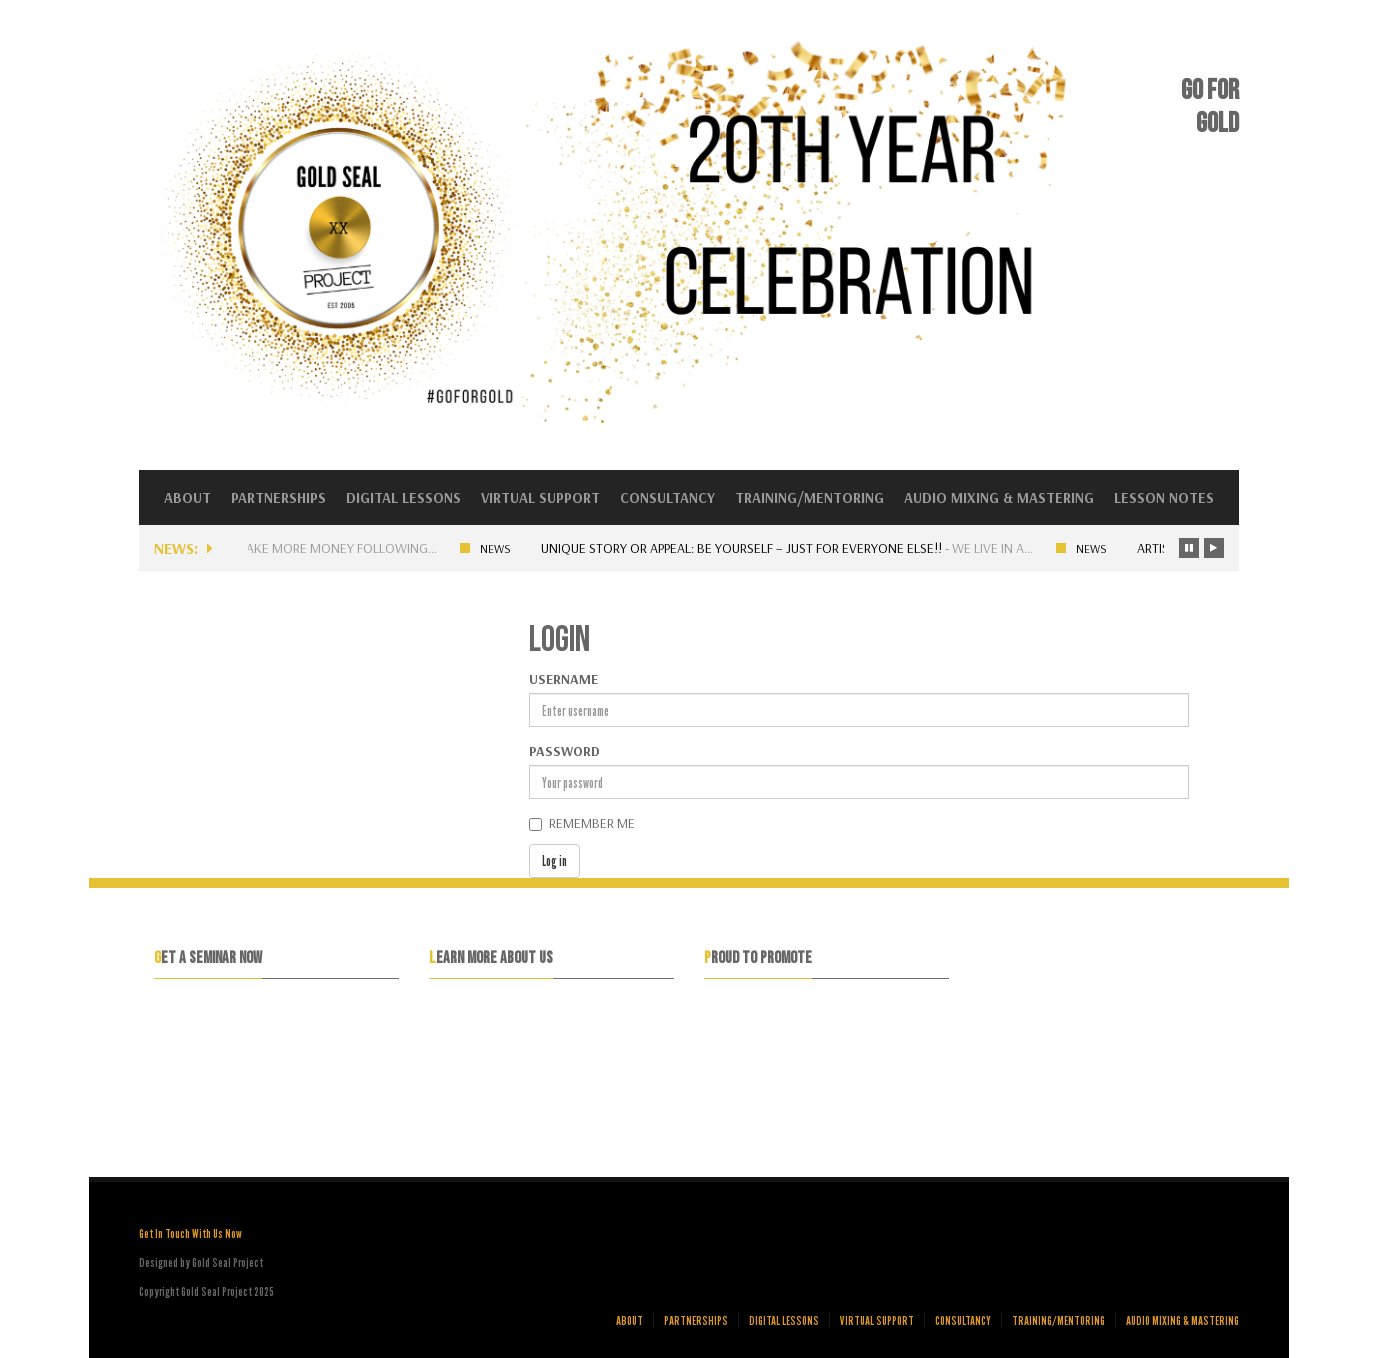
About (187, 497)
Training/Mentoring (809, 497)
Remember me (592, 823)
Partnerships (278, 497)
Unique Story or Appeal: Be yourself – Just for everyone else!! (750, 548)
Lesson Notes (1164, 497)
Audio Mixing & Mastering (999, 497)
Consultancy (667, 497)
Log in (554, 860)
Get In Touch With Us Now (190, 1233)
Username (563, 679)
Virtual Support (540, 497)
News (504, 548)
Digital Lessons (403, 497)
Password (564, 751)
